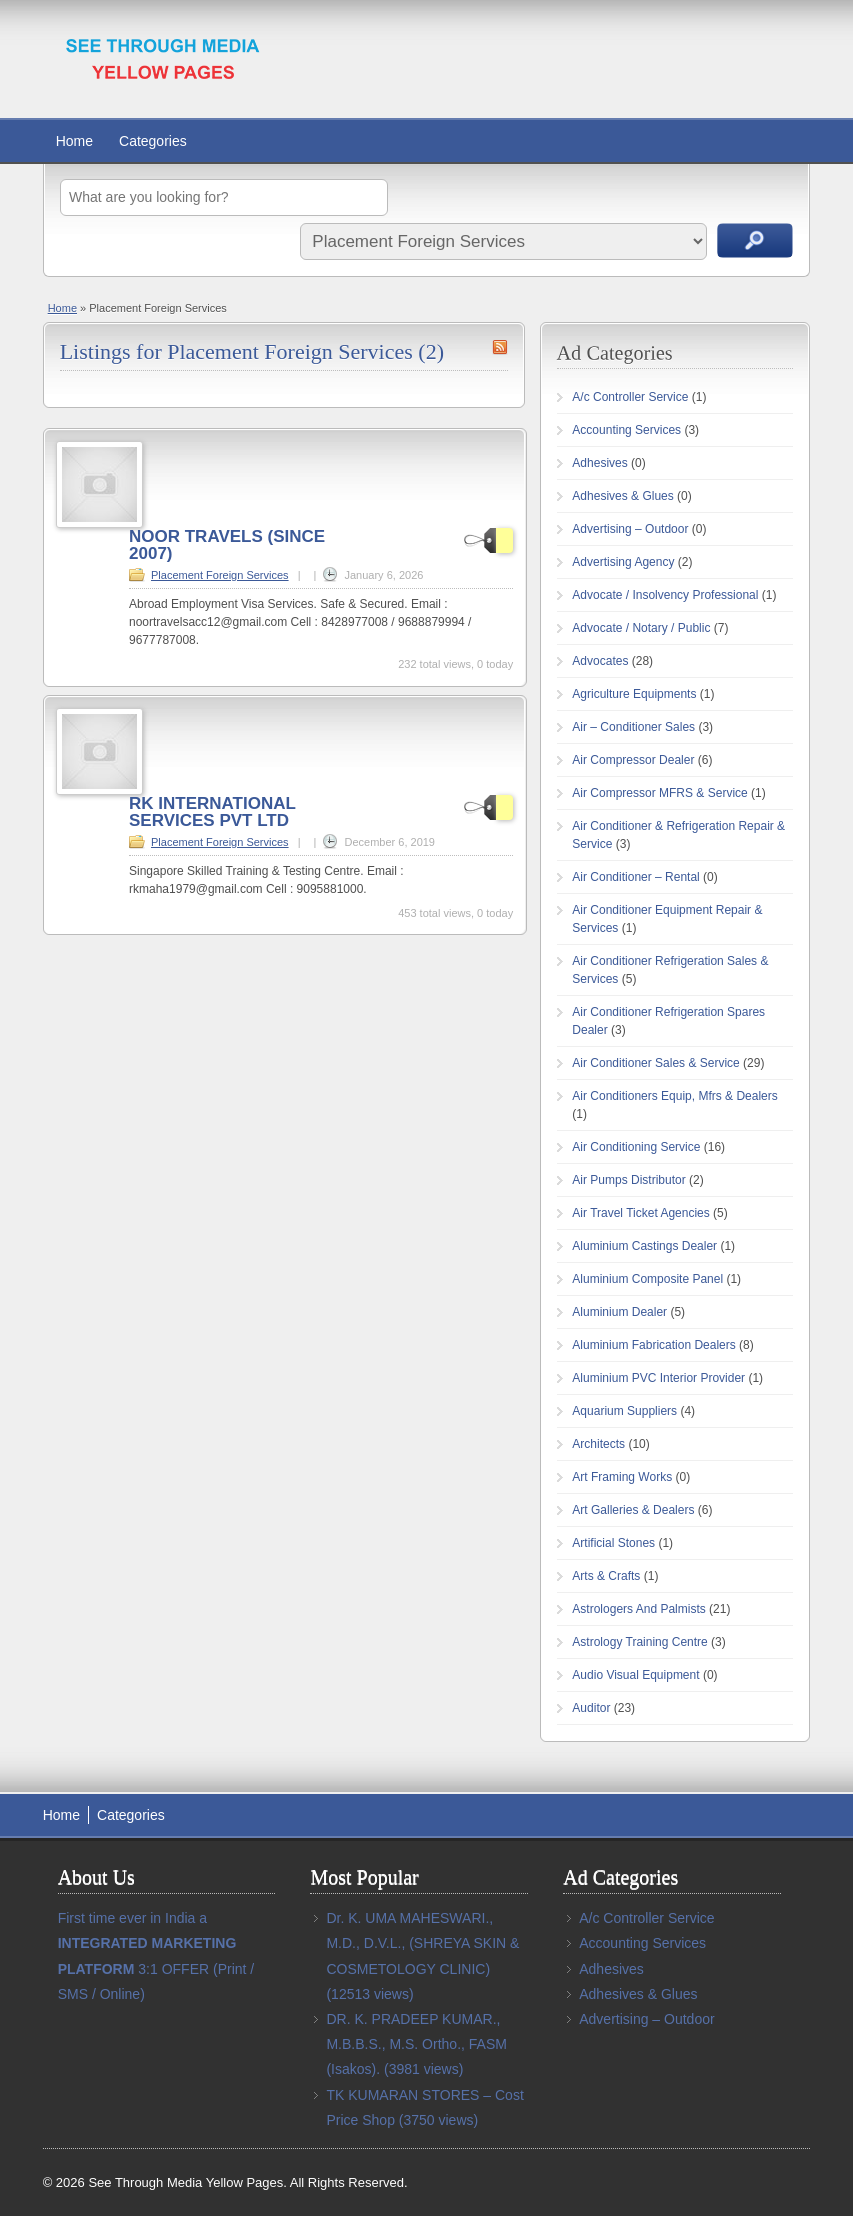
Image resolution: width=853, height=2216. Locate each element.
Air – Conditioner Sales (633, 727)
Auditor (591, 1708)
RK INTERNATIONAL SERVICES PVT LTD (212, 812)
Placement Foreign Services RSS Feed (500, 347)
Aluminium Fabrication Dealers (653, 1345)
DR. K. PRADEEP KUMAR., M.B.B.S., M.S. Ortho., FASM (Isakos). (416, 2044)
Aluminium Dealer (619, 1312)
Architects (598, 1444)
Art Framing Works (622, 1477)
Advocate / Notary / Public (641, 628)
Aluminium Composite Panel (647, 1279)
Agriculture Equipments (634, 694)
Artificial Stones (613, 1543)
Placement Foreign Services (220, 575)
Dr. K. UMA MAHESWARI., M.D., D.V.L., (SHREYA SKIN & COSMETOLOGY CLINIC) (422, 1943)
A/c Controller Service (630, 397)
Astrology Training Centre (639, 1642)
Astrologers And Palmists (638, 1609)
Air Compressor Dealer (633, 760)
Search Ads (755, 240)
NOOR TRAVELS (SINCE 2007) (227, 545)
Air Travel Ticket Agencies (640, 1213)
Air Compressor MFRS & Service (659, 793)
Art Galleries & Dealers (633, 1510)
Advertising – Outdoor (630, 529)
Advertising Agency (623, 562)
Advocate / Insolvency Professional (665, 595)
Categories (153, 141)
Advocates (600, 661)
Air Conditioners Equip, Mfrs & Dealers (674, 1096)
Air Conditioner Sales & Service (655, 1063)
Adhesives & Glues (622, 496)
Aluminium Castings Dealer (644, 1246)
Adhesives (599, 463)
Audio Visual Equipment (635, 1675)
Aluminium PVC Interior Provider (658, 1378)
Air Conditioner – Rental (635, 877)
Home (74, 141)
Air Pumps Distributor (628, 1180)
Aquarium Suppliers (624, 1411)
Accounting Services (626, 430)
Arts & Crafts (606, 1576)
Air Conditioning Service (636, 1147)
